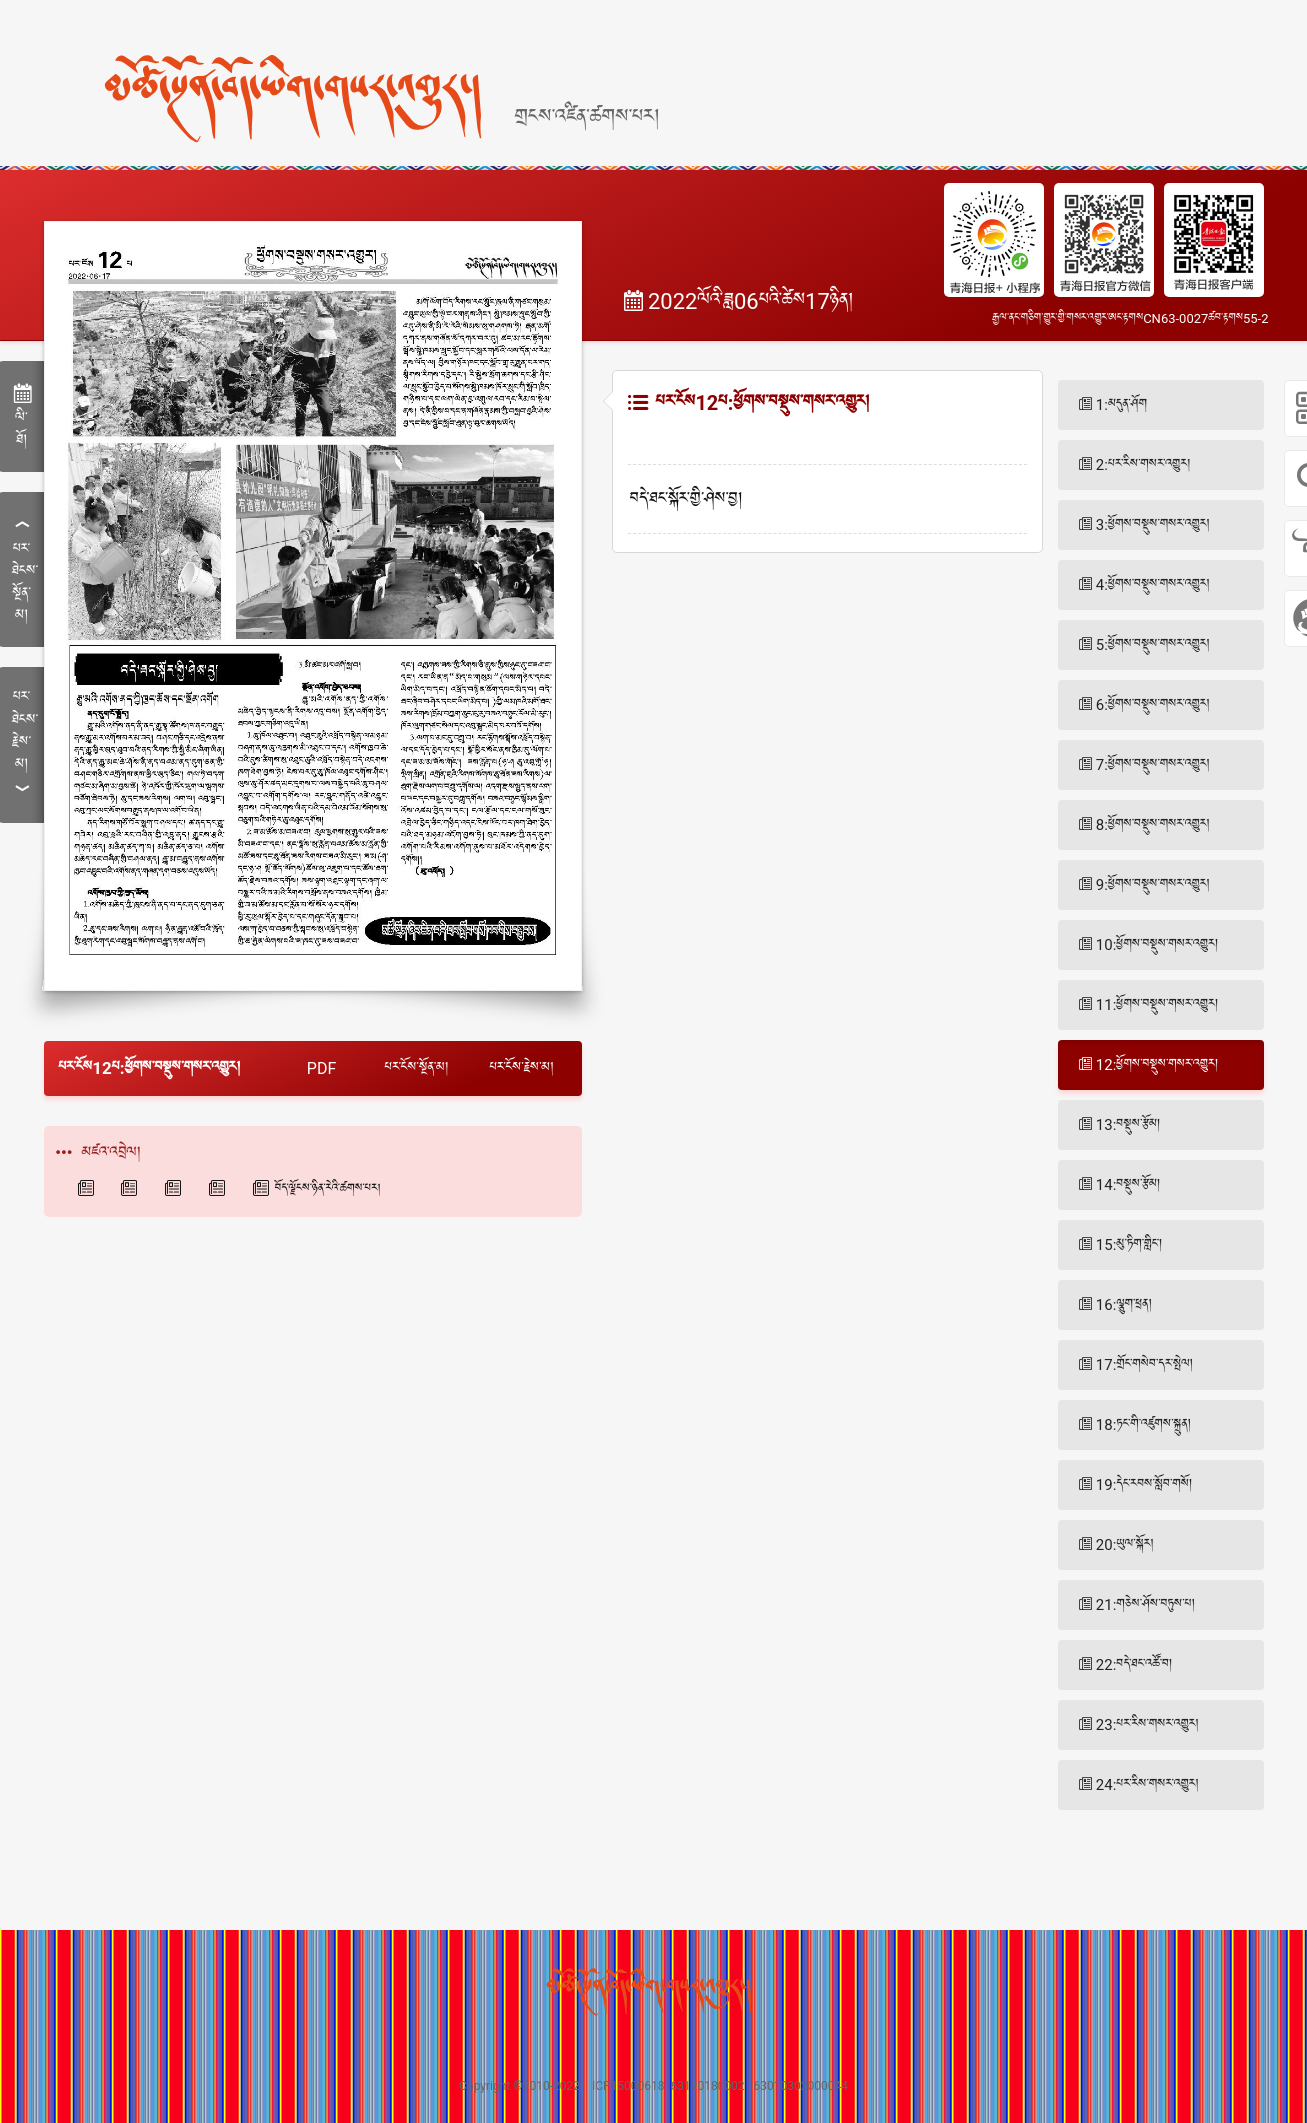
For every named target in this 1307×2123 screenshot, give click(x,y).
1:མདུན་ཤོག (1121, 405)
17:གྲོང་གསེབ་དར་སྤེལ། (1144, 1365)
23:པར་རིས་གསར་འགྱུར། (1147, 1725)
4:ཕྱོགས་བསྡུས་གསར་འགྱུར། (1153, 585)
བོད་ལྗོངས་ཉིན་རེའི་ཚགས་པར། (328, 1189)
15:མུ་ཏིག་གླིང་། (1129, 1245)
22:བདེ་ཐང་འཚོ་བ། (1134, 1665)
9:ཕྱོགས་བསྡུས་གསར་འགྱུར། (1153, 885)
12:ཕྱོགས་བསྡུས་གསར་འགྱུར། (1157, 1065)
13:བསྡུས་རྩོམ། (1128, 1125)
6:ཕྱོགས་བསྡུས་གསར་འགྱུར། (1153, 705)
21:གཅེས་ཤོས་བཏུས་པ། (1145, 1605)
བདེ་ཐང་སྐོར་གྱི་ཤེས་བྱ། (686, 500)
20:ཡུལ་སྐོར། (1125, 1545)
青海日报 (89, 1188)
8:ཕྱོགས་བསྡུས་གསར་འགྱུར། (1153, 825)
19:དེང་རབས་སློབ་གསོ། (1144, 1485)
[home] (347, 63)
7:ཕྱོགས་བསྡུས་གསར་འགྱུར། (1153, 765)
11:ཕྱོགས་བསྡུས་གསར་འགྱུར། (1157, 1005)
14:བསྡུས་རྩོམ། (1128, 1185)
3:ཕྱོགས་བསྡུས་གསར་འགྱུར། (1153, 525)
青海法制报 (220, 1188)
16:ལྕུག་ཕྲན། (1124, 1305)
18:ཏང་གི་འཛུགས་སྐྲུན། (1143, 1425)
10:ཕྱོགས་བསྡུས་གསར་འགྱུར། (1157, 945)
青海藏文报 (132, 1188)
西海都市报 (176, 1188)
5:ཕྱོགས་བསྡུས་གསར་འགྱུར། (1153, 645)
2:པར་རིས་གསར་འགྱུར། (1143, 465)
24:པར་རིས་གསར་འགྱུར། (1147, 1785)
